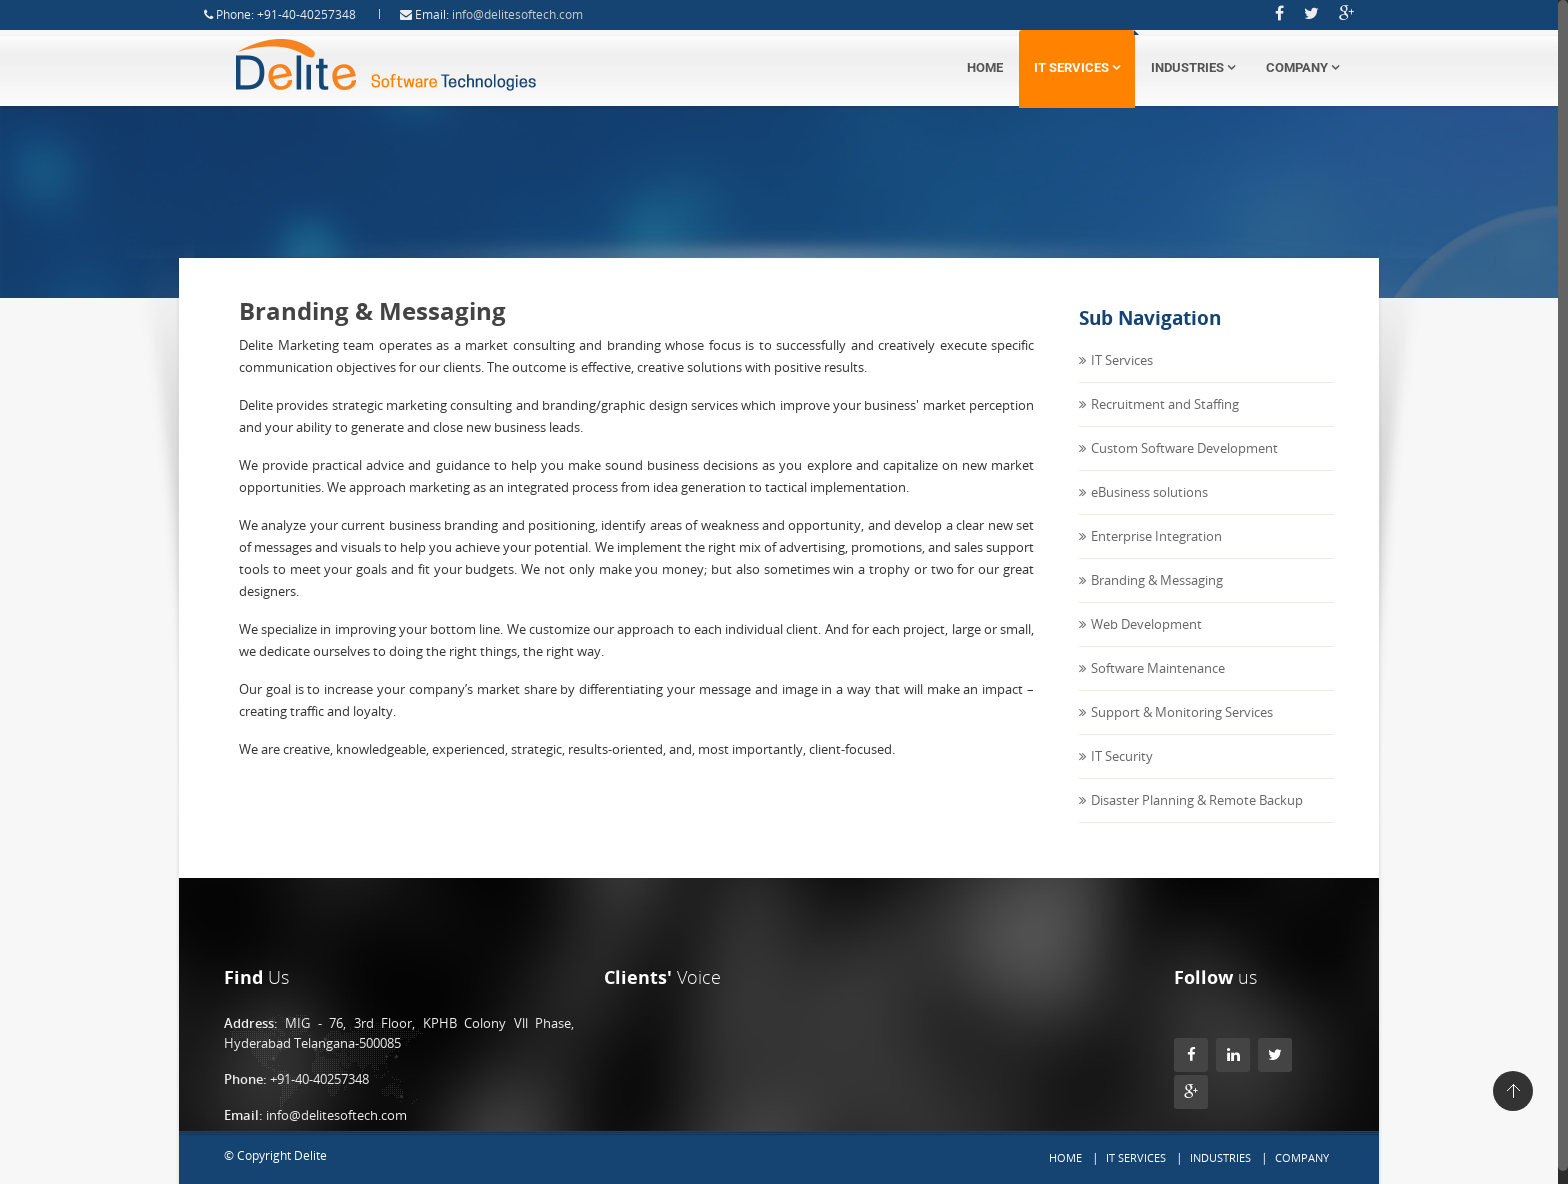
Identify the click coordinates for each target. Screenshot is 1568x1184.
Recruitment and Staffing (1165, 421)
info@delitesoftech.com (534, 14)
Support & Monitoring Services (1182, 729)
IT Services (1077, 67)
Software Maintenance (1158, 685)
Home (985, 67)
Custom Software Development (1184, 465)
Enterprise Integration (1156, 553)
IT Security (1122, 773)
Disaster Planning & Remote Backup (1197, 817)
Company (1302, 67)
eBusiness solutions (1149, 509)
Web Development (1146, 641)
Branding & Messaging (1157, 597)
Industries (1193, 67)
